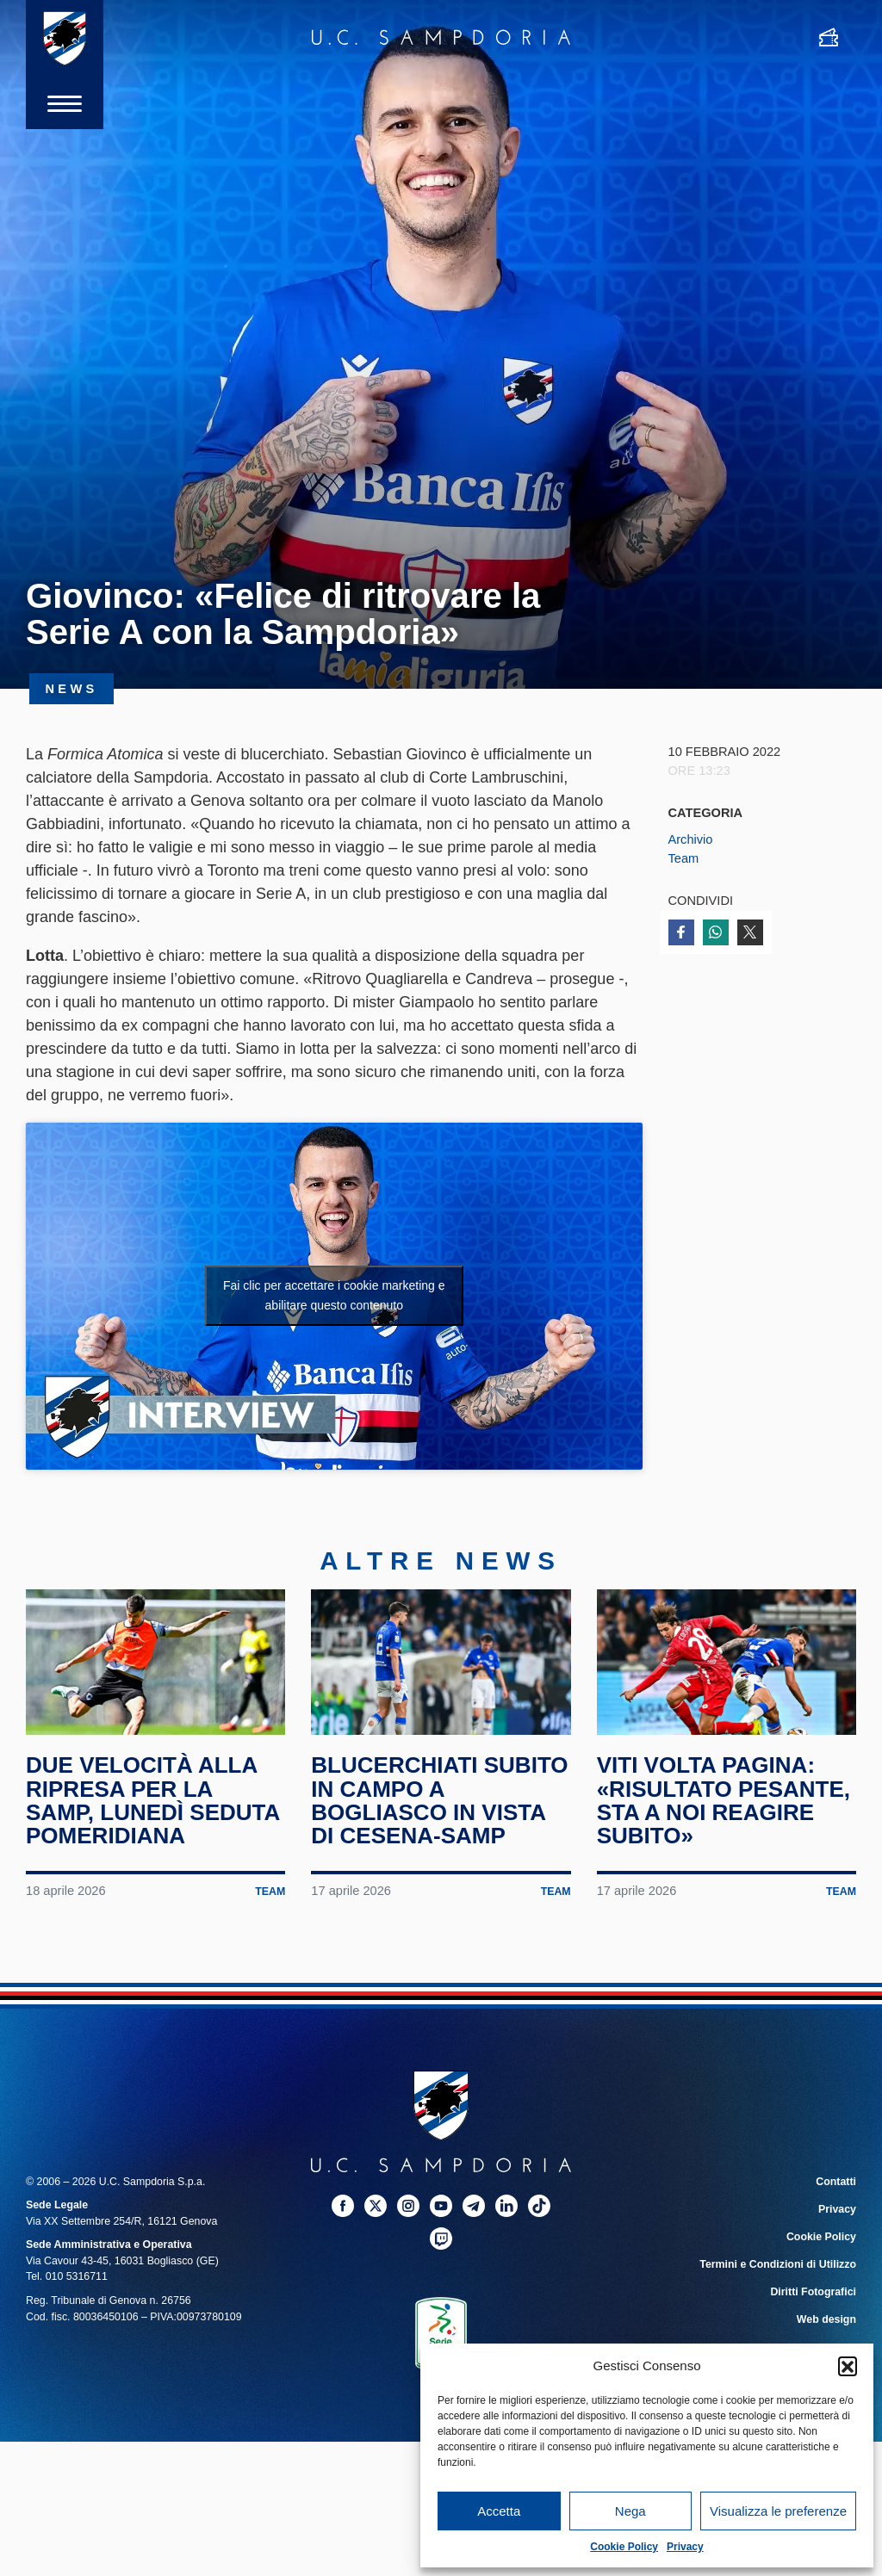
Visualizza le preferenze (778, 2511)
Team (683, 858)
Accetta (498, 2511)
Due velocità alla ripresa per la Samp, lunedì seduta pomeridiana (152, 1800)
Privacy (685, 2547)
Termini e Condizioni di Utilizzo (777, 2264)
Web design (826, 2319)
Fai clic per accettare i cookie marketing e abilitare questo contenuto (334, 1295)
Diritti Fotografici (813, 2292)
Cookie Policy (624, 2547)
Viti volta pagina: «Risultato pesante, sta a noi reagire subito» (723, 1800)
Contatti (836, 2182)
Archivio (690, 839)
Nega (630, 2511)
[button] (847, 2366)
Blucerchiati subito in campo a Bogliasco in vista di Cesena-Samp (439, 1800)
